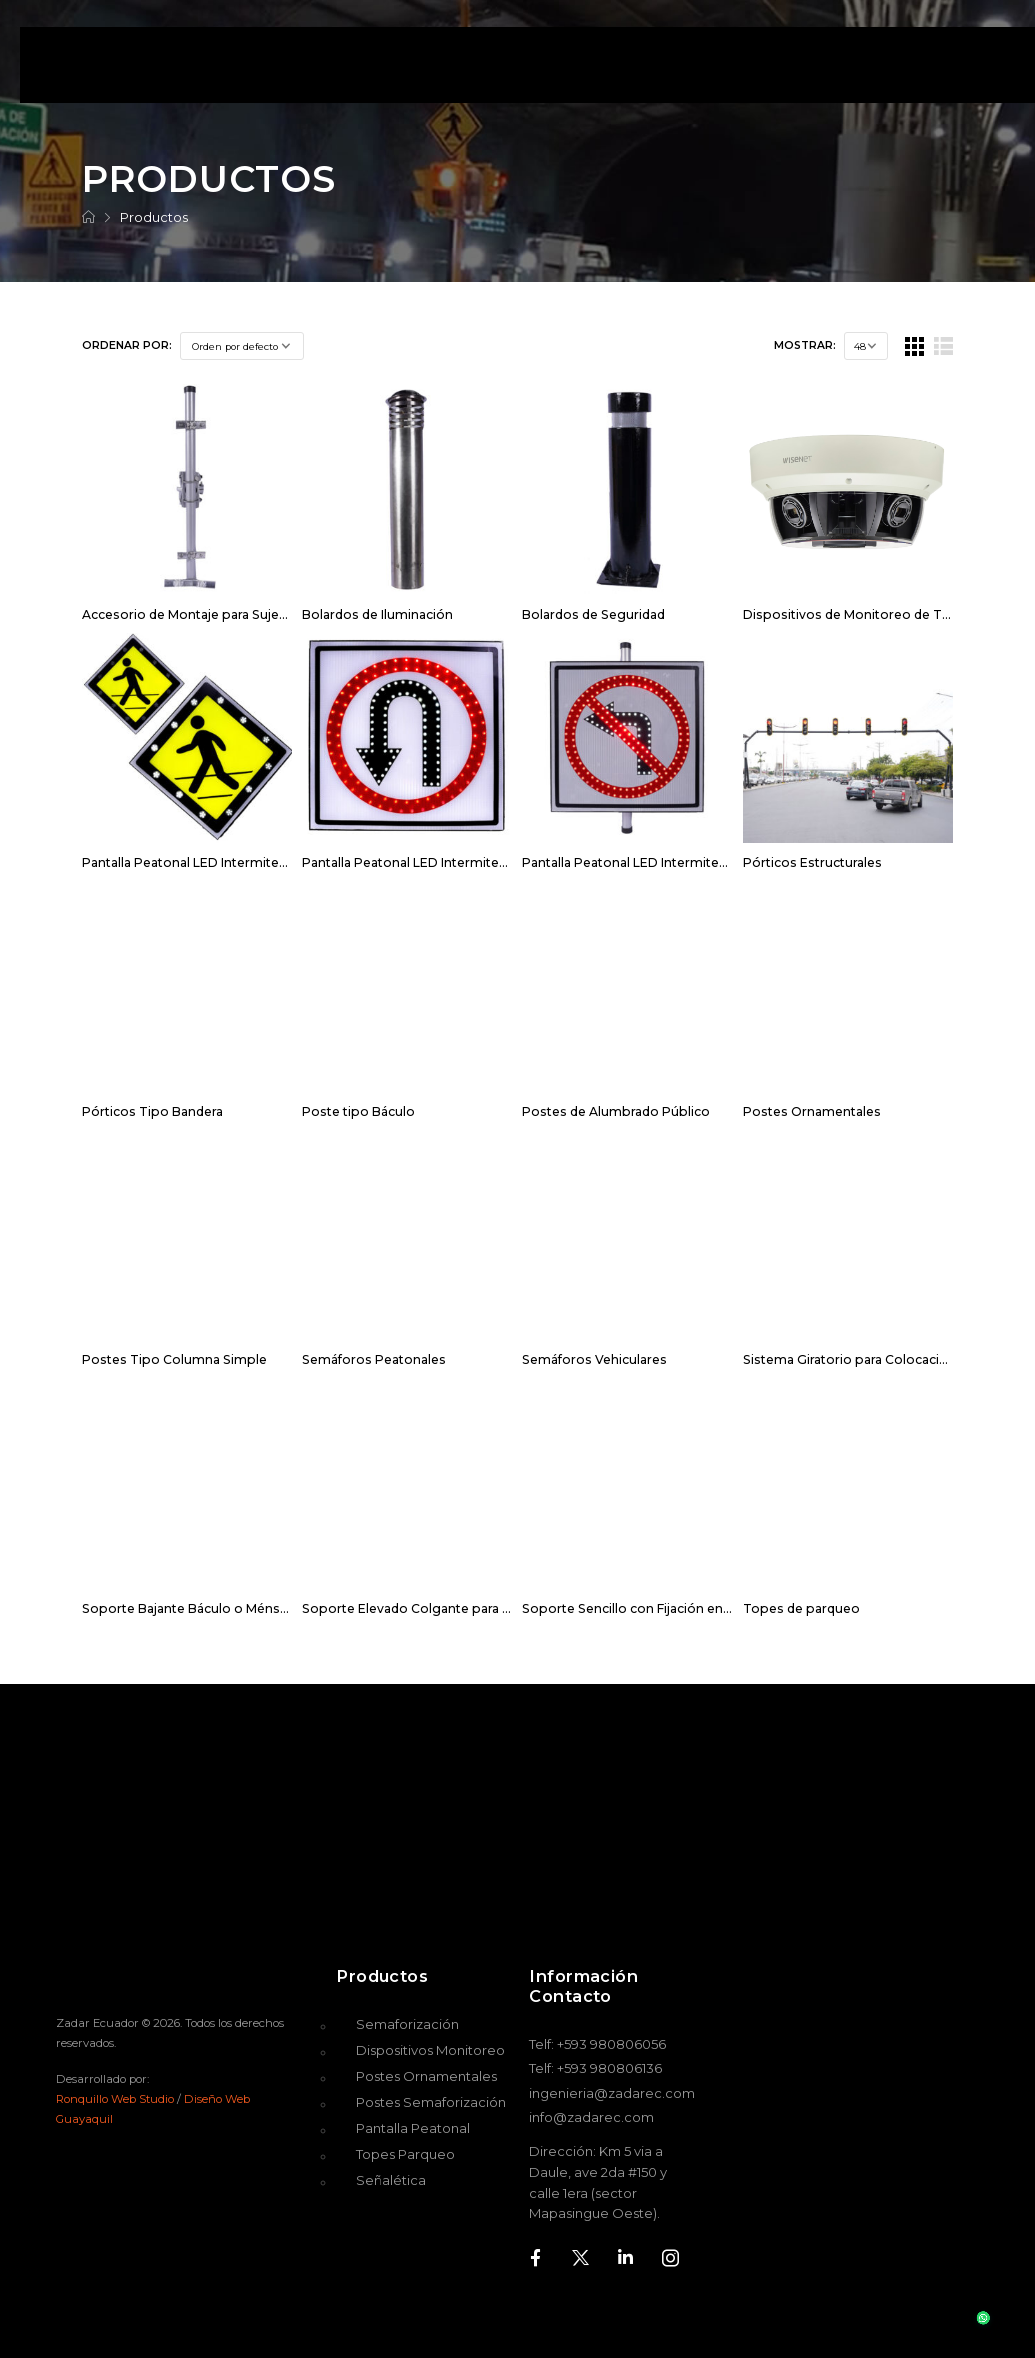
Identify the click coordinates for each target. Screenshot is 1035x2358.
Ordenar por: (127, 345)
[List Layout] (943, 346)
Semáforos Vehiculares (594, 1359)
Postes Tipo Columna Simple (174, 1359)
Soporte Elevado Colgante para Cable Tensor (444, 1608)
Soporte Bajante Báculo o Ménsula (190, 1608)
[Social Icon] (535, 2257)
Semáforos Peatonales (374, 1359)
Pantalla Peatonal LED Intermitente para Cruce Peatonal (255, 862)
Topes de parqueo (801, 1608)
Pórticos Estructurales (812, 862)
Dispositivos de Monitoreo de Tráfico (860, 614)
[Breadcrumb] (88, 217)
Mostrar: (805, 345)
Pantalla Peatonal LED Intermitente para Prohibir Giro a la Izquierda (729, 862)
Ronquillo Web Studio (115, 2099)
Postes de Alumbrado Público (616, 1111)
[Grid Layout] (914, 346)
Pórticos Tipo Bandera (152, 1111)
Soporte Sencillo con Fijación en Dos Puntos (661, 1608)
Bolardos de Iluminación (377, 614)
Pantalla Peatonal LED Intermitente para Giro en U (456, 862)
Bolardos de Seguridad (593, 614)
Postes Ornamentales (812, 1111)
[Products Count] (866, 346)
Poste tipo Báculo (358, 1111)
